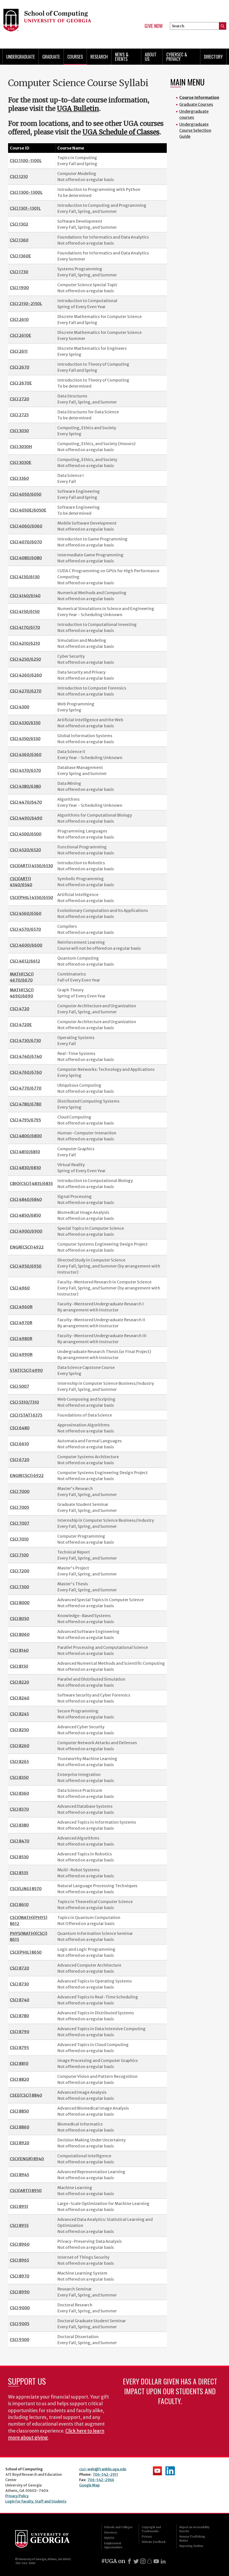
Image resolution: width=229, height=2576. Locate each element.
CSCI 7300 (19, 1586)
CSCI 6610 (19, 1443)
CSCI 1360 (19, 240)
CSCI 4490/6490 (26, 818)
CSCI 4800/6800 (26, 1135)
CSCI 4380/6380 (25, 786)
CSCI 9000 (20, 2307)
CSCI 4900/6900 (26, 1231)
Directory (213, 56)
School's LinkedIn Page (170, 2470)
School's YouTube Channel (157, 2470)
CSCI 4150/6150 (25, 611)
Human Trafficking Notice (192, 2538)
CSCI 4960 (20, 1288)
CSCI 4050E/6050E (28, 510)
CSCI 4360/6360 (25, 754)
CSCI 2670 (19, 367)
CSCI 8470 (19, 1841)
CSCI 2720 (19, 398)
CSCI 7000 (20, 1491)
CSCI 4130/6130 (25, 576)
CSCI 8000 (20, 1602)
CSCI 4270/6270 (25, 691)
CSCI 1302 (19, 224)
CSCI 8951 (19, 2206)
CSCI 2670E (21, 383)
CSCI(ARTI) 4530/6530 (31, 865)
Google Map (89, 2485)
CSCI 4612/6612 (25, 961)
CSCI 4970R (21, 1322)
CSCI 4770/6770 (25, 1088)
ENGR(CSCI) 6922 (27, 1475)
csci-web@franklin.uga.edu (102, 2469)
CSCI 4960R (21, 1306)
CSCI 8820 (19, 2079)
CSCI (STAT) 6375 (26, 1415)
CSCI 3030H (21, 446)
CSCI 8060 (20, 1634)
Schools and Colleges (118, 2527)
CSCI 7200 (19, 1570)
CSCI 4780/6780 (25, 1104)
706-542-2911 (105, 2474)
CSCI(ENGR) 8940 (27, 2158)
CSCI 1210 (19, 176)
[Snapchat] (149, 2561)
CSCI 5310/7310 (24, 1402)
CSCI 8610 (19, 1904)
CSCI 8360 (19, 1793)
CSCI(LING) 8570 (26, 1888)
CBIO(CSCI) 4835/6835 (31, 1183)
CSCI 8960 (20, 2244)
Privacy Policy (17, 2496)
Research (99, 56)
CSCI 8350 (19, 1777)
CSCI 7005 (19, 1507)
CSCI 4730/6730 (25, 1040)
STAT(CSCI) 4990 (26, 1370)
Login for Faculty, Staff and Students (35, 2501)
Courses (75, 56)
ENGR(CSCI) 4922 (27, 1247)
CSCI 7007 (19, 1523)
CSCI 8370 (19, 1809)
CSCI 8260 (19, 1745)
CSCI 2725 (19, 414)
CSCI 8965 (19, 2260)
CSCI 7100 (19, 1555)
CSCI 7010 (19, 1539)
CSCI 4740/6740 (26, 1056)
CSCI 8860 (19, 2127)
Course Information (199, 97)
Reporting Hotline (191, 2546)
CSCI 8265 (19, 1761)
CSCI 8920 (19, 2142)
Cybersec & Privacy (176, 56)
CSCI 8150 (19, 1666)
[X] (136, 2561)
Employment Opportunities (113, 2545)
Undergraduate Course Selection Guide (195, 130)
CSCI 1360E (20, 255)
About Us (150, 56)
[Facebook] (129, 2561)
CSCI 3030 (19, 430)
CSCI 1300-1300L (26, 192)
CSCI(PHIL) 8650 (26, 1952)
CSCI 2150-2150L (26, 303)
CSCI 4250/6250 (25, 659)
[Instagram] (143, 2561)
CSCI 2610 (19, 319)
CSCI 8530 (19, 1856)
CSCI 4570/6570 (25, 929)
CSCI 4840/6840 (26, 1199)
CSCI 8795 (19, 2047)
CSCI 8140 (19, 1650)
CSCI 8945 (19, 2174)
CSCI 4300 (19, 706)
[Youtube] (156, 2561)
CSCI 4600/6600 (26, 945)
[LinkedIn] (163, 2561)
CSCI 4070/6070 (26, 541)
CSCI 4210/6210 (25, 643)
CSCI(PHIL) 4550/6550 (31, 897)
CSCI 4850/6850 (25, 1215)
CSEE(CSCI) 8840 (26, 2095)
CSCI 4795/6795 (25, 1120)
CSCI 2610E (20, 335)
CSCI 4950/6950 (25, 1266)
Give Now (154, 26)
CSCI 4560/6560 (25, 913)
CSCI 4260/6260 (26, 675)
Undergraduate (20, 56)
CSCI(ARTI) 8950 (26, 2190)
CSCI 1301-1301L (25, 208)
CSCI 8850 (19, 2111)
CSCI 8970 (19, 2276)
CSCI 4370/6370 (25, 770)
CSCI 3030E (20, 462)
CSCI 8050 (19, 1618)
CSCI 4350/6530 (25, 738)
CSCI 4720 (19, 1008)
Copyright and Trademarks (151, 2529)
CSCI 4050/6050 (25, 494)
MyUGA (109, 2538)
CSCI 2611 (19, 351)
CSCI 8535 (19, 1872)
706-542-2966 (101, 2480)
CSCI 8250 (19, 1729)
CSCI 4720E (21, 1024)
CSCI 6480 (20, 1427)
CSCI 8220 (19, 1682)
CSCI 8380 (19, 1825)
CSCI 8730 (19, 1984)
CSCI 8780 (19, 2015)
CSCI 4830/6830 (25, 1167)
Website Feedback (154, 2542)
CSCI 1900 (19, 287)
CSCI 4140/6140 (25, 595)
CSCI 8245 (19, 1713)
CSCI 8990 (20, 2291)
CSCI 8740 (19, 1999)
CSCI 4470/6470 (26, 802)
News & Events (121, 56)
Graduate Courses (196, 104)
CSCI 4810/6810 (25, 1151)
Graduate (51, 56)
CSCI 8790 (19, 2031)
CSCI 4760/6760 (26, 1072)
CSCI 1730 (19, 271)
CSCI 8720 (19, 1968)
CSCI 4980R (21, 1338)
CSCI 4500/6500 (25, 834)
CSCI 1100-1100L (26, 160)
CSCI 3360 (19, 478)
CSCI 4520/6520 (25, 849)
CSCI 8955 (19, 2225)
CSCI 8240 (19, 1698)
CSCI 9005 (19, 2323)
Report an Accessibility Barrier (194, 2529)
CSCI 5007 (19, 1386)
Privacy (147, 2536)
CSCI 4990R (21, 1354)
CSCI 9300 (19, 2339)
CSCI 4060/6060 (26, 526)
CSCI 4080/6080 (26, 557)
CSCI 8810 (19, 2063)
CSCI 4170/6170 (25, 627)
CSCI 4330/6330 (25, 722)
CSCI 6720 (19, 1459)
